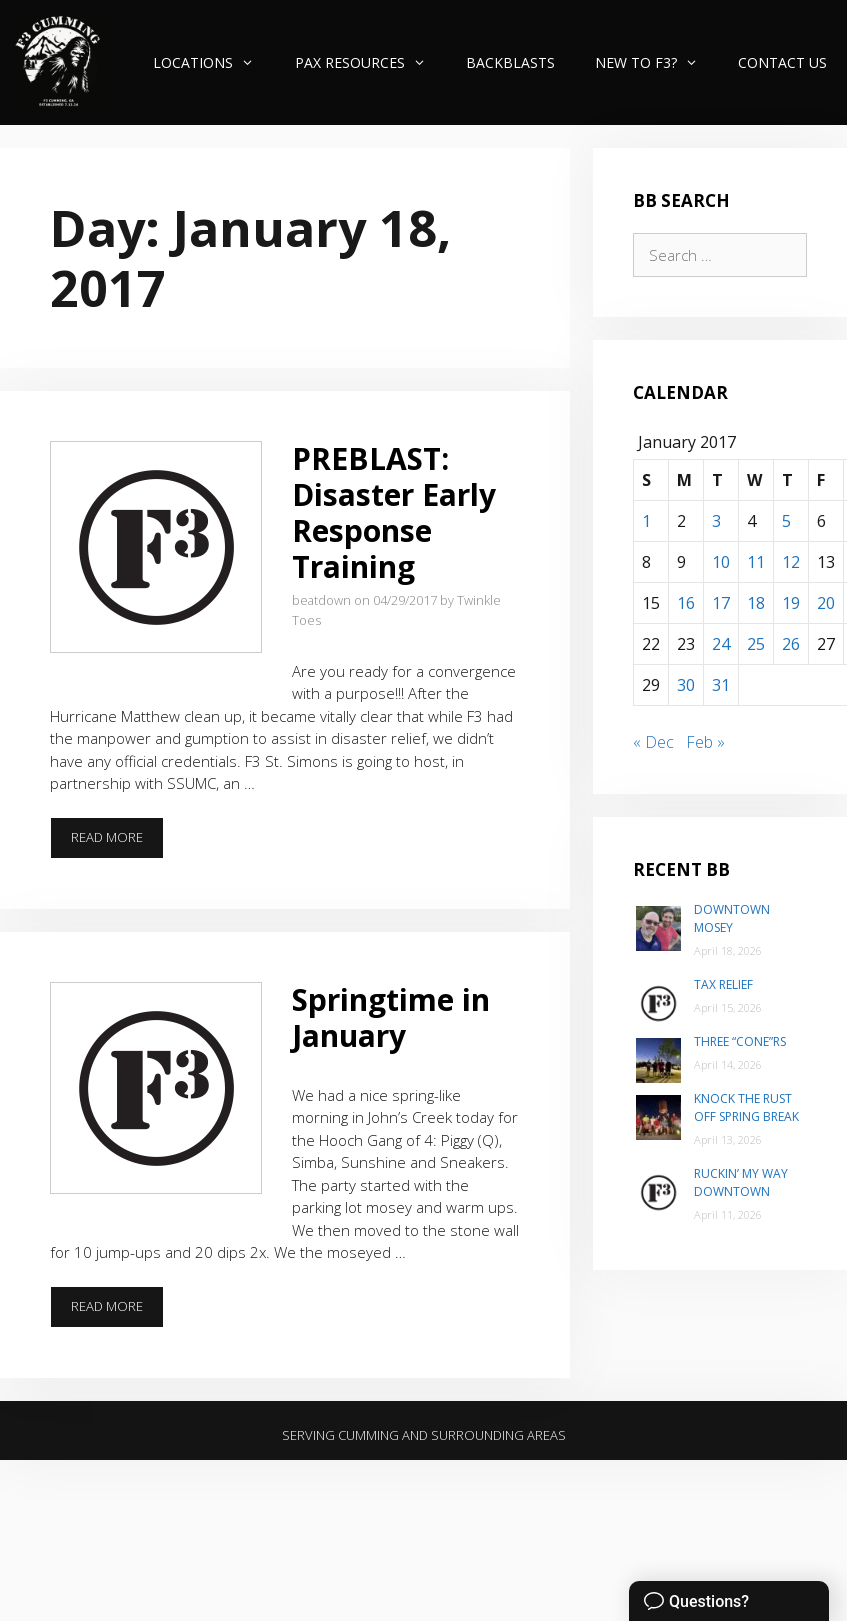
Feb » (705, 742)
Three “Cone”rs (740, 1041)
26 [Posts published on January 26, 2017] (791, 644)
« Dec (653, 742)
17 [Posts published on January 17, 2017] (721, 603)
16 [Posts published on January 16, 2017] (686, 603)
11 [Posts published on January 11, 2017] (756, 562)
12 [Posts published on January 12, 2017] (791, 562)
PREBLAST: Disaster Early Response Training (394, 512)
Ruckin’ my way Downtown (741, 1182)
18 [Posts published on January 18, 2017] (756, 603)
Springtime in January (391, 1017)
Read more (117, 843)
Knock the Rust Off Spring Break (746, 1107)
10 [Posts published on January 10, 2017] (721, 562)
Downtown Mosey (732, 918)
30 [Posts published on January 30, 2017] (686, 685)
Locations (213, 62)
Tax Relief (723, 984)
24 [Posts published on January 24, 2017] (721, 644)
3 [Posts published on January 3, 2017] (716, 521)
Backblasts (510, 62)
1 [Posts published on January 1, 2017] (646, 521)
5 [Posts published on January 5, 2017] (786, 521)
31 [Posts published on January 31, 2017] (721, 685)
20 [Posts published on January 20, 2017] (826, 603)
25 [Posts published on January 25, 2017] (756, 644)
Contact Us (782, 62)
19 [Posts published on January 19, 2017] (791, 603)
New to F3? (656, 62)
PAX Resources (370, 62)
